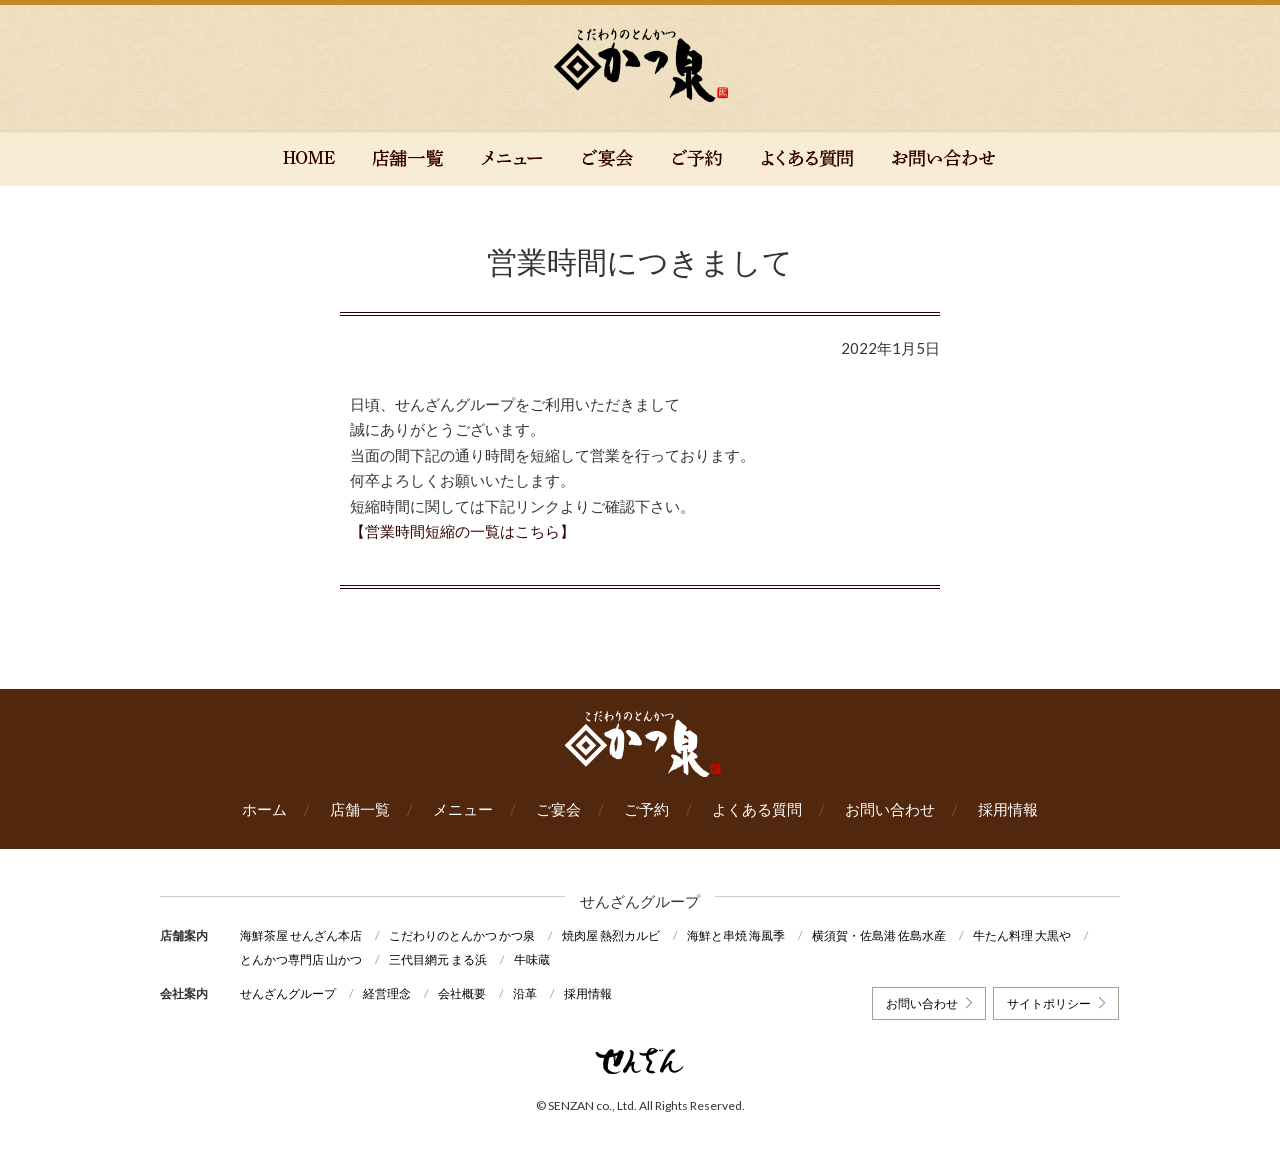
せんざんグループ (288, 993)
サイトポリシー (1049, 1003)
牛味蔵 (532, 959)
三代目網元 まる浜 (438, 959)
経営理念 (387, 993)
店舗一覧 (360, 809)
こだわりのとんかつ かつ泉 (462, 935)
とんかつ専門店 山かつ (301, 959)
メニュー (463, 809)
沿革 (525, 993)
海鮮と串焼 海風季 (736, 935)
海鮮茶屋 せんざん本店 (301, 935)
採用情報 (1008, 809)
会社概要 (462, 993)
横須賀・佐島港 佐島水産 (879, 935)
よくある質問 (757, 809)
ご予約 (646, 809)
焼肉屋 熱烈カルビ (611, 935)
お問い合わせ (890, 809)
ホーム (264, 809)
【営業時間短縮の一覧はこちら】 (462, 531)
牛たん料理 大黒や (1022, 935)
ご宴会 (558, 809)
